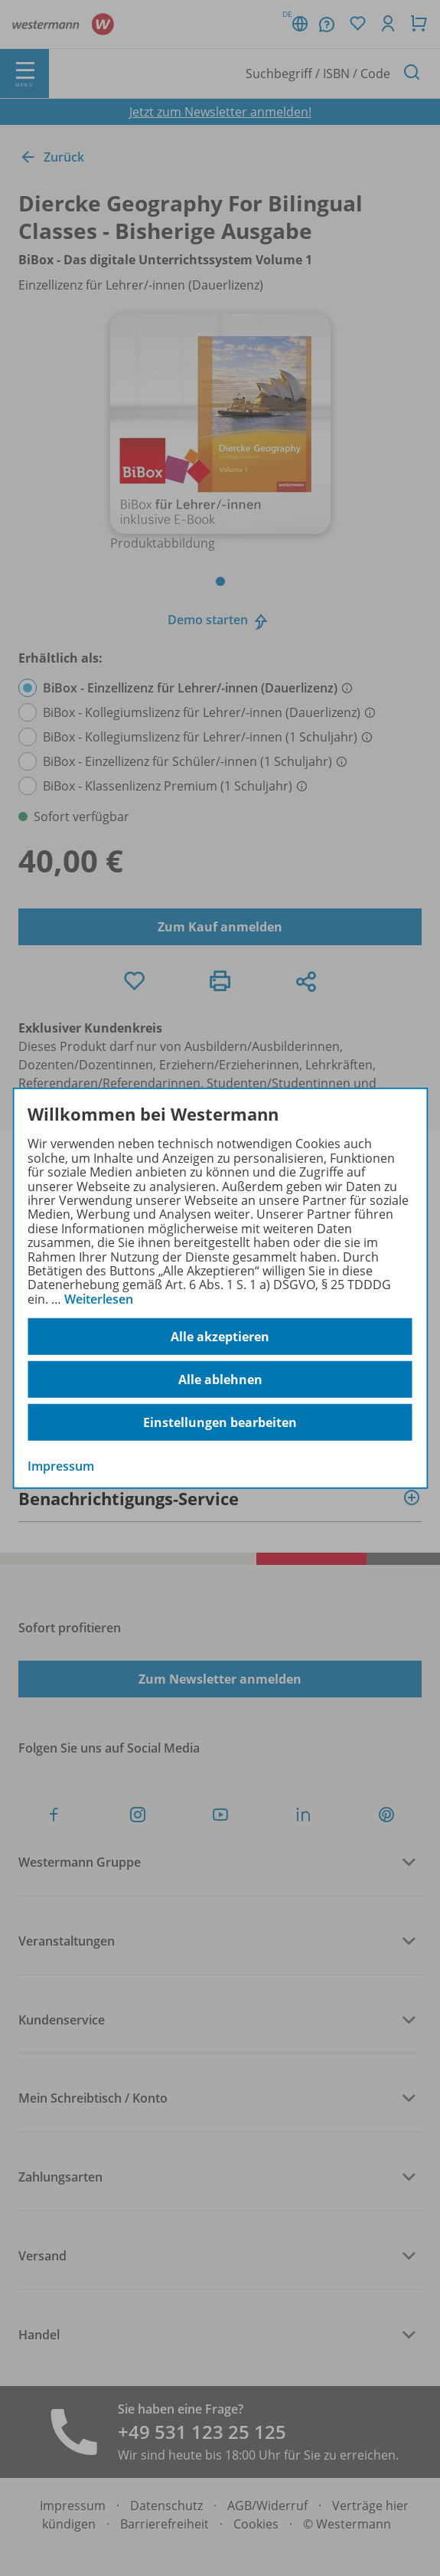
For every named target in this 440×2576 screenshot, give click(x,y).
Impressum (61, 1466)
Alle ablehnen (220, 1379)
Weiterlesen (98, 1299)
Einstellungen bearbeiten (220, 1422)
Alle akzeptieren (220, 1336)
